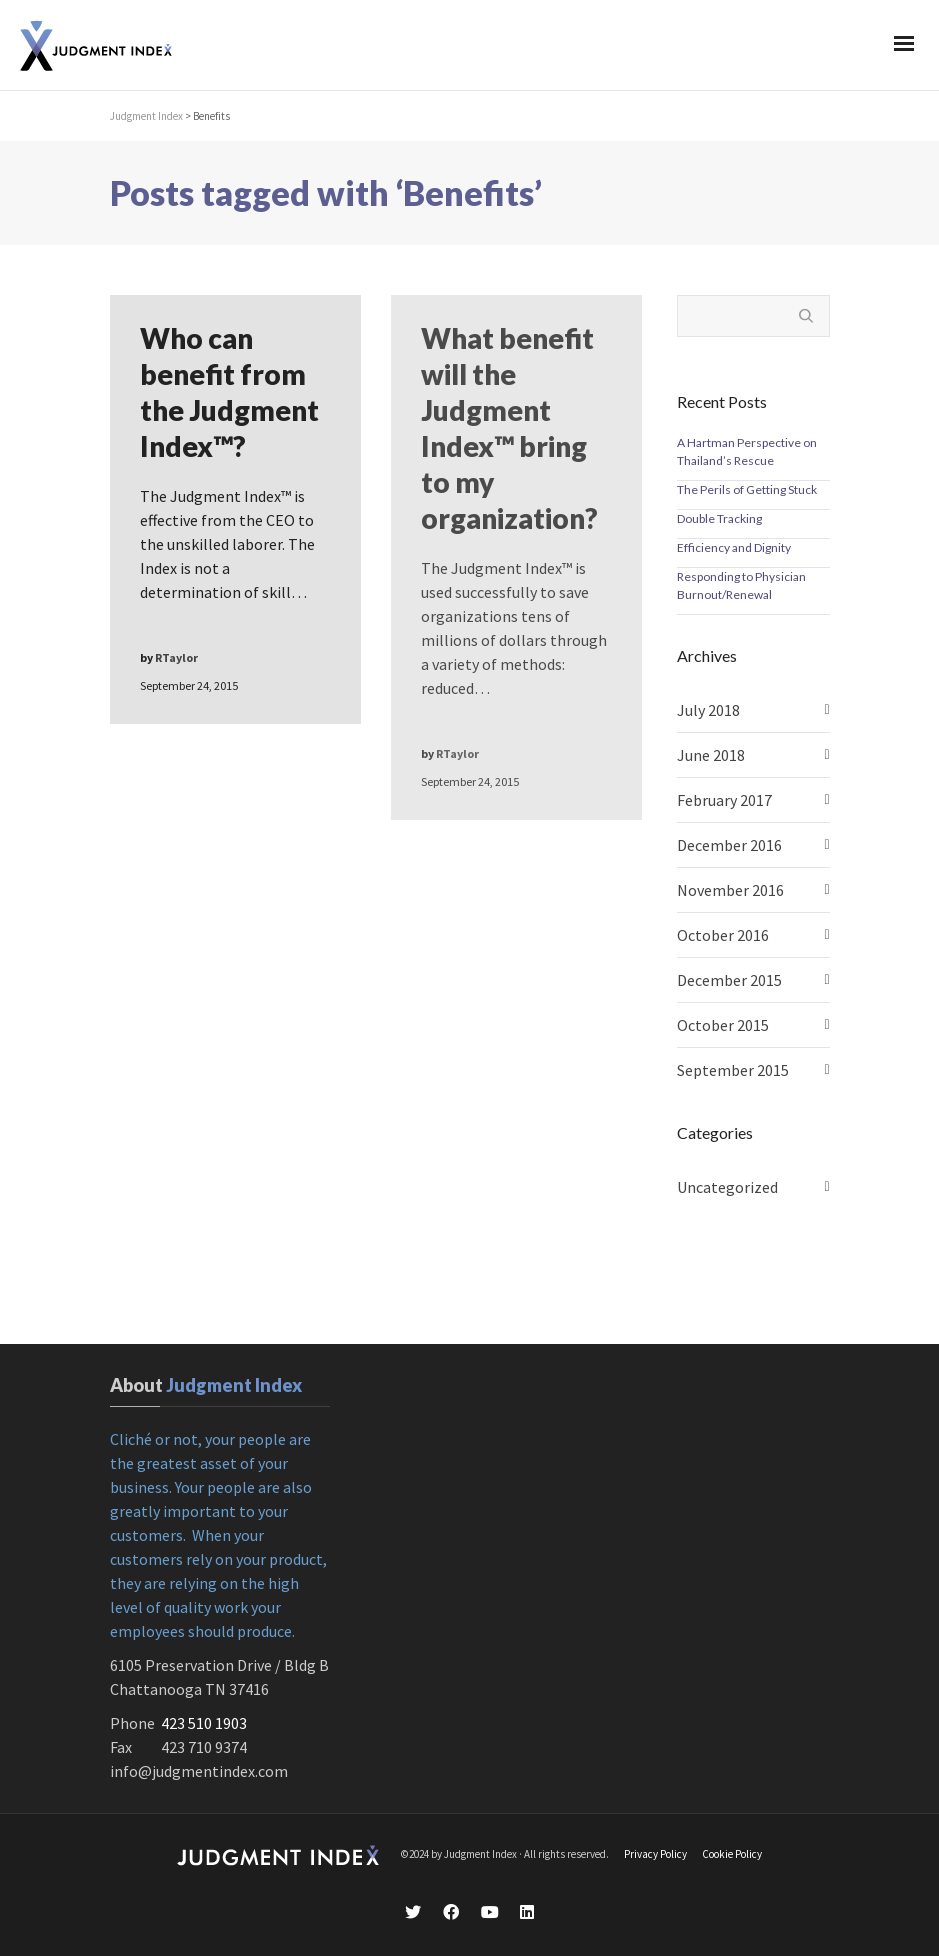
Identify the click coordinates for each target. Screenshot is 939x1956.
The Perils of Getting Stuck (747, 489)
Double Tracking (719, 518)
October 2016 (723, 935)
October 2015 (723, 1025)
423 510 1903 (204, 1723)
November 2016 (730, 890)
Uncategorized (727, 1187)
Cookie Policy (732, 1854)
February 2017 (724, 800)
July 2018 (708, 710)
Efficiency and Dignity (734, 547)
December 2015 (729, 980)
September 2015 (733, 1070)
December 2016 (729, 845)
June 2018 (711, 755)
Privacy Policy (655, 1854)
